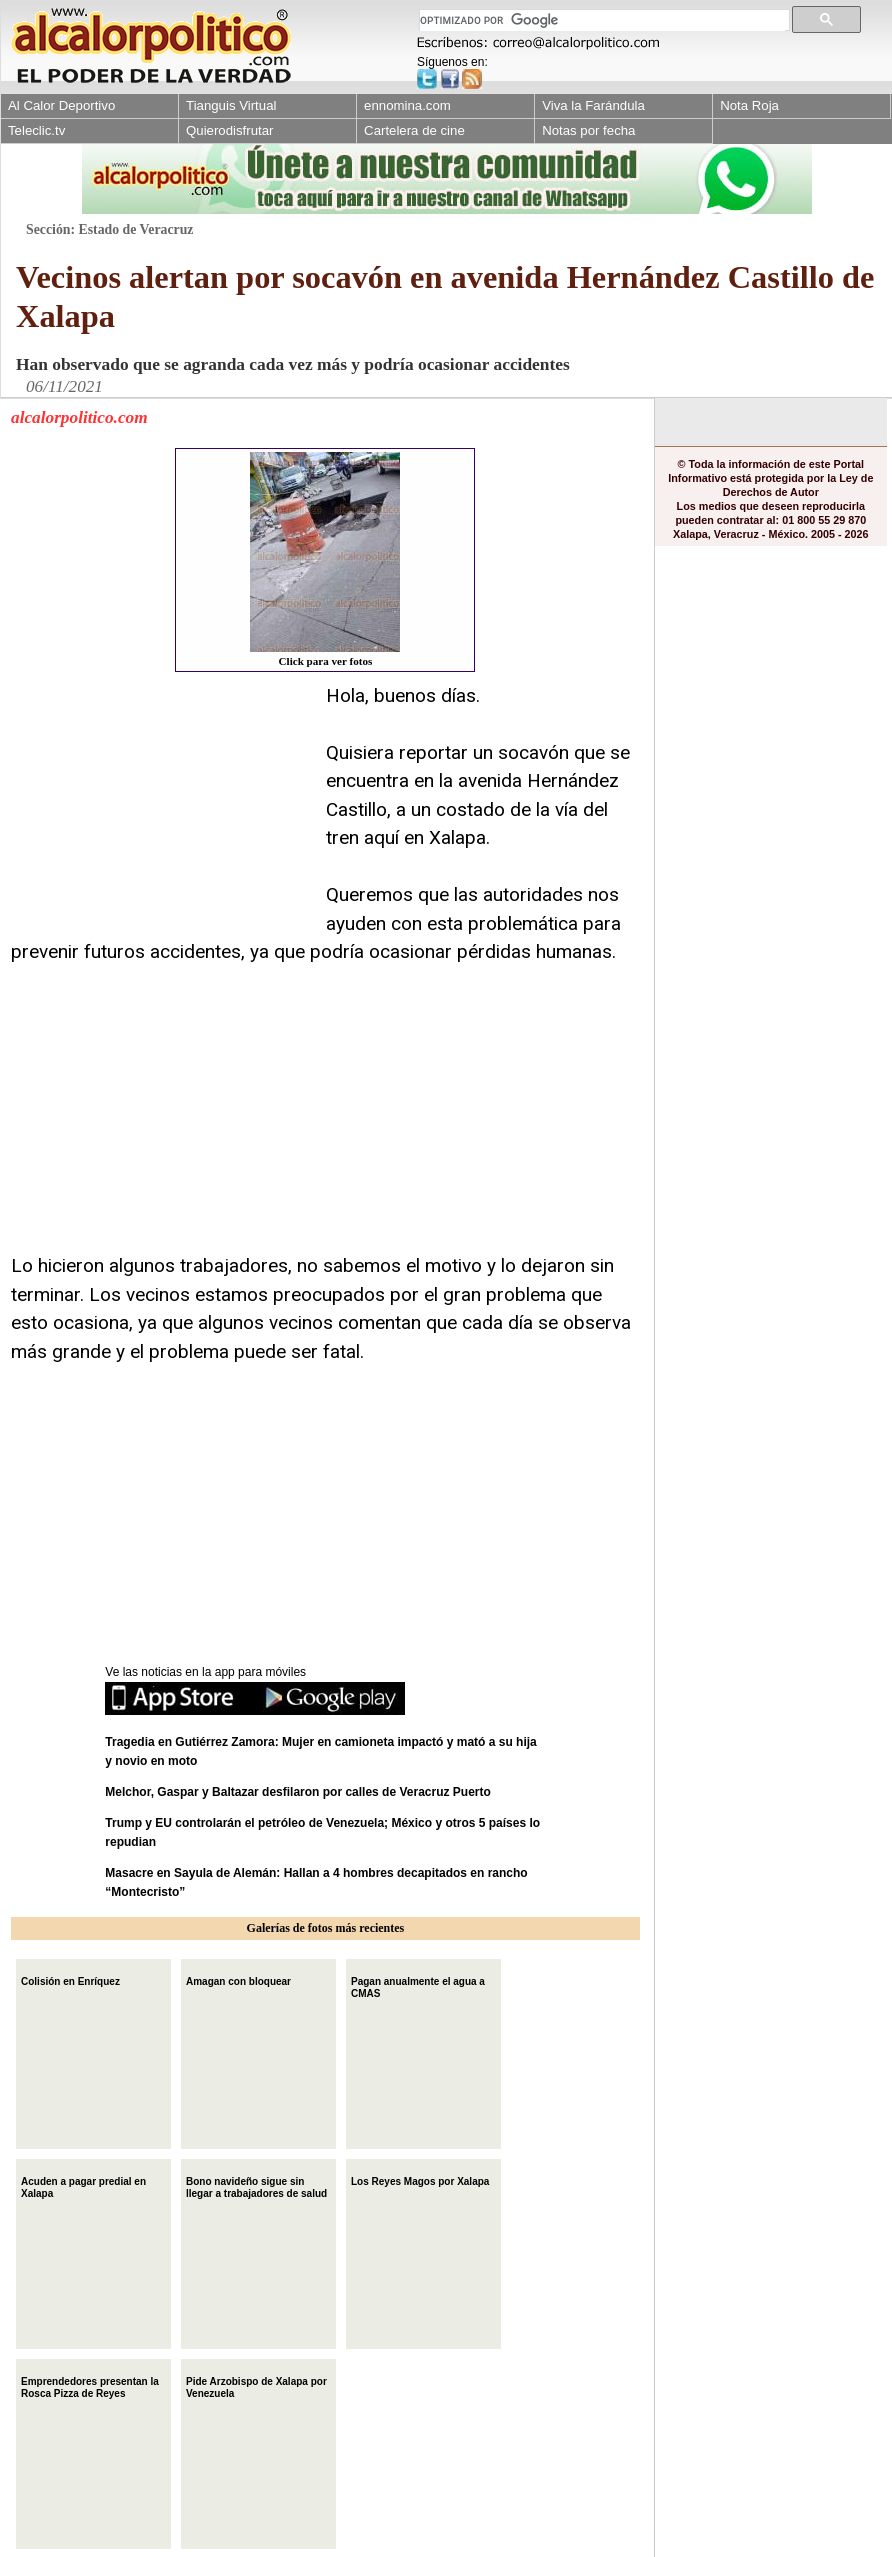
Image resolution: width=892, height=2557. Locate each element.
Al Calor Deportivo (61, 105)
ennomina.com (407, 105)
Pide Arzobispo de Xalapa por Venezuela (256, 2385)
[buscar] (602, 20)
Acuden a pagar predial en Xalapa (83, 2185)
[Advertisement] (161, 807)
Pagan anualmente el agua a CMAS (418, 1985)
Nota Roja (749, 105)
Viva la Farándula (593, 105)
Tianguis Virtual (231, 105)
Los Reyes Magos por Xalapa (420, 2179)
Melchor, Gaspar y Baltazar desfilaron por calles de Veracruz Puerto (297, 1792)
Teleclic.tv (36, 130)
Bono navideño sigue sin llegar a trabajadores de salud (256, 2185)
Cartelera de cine (414, 130)
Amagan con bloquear (238, 1979)
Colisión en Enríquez (70, 1979)
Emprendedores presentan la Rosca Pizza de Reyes (90, 2385)
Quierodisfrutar (229, 130)
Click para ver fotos (325, 559)
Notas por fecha (588, 130)
